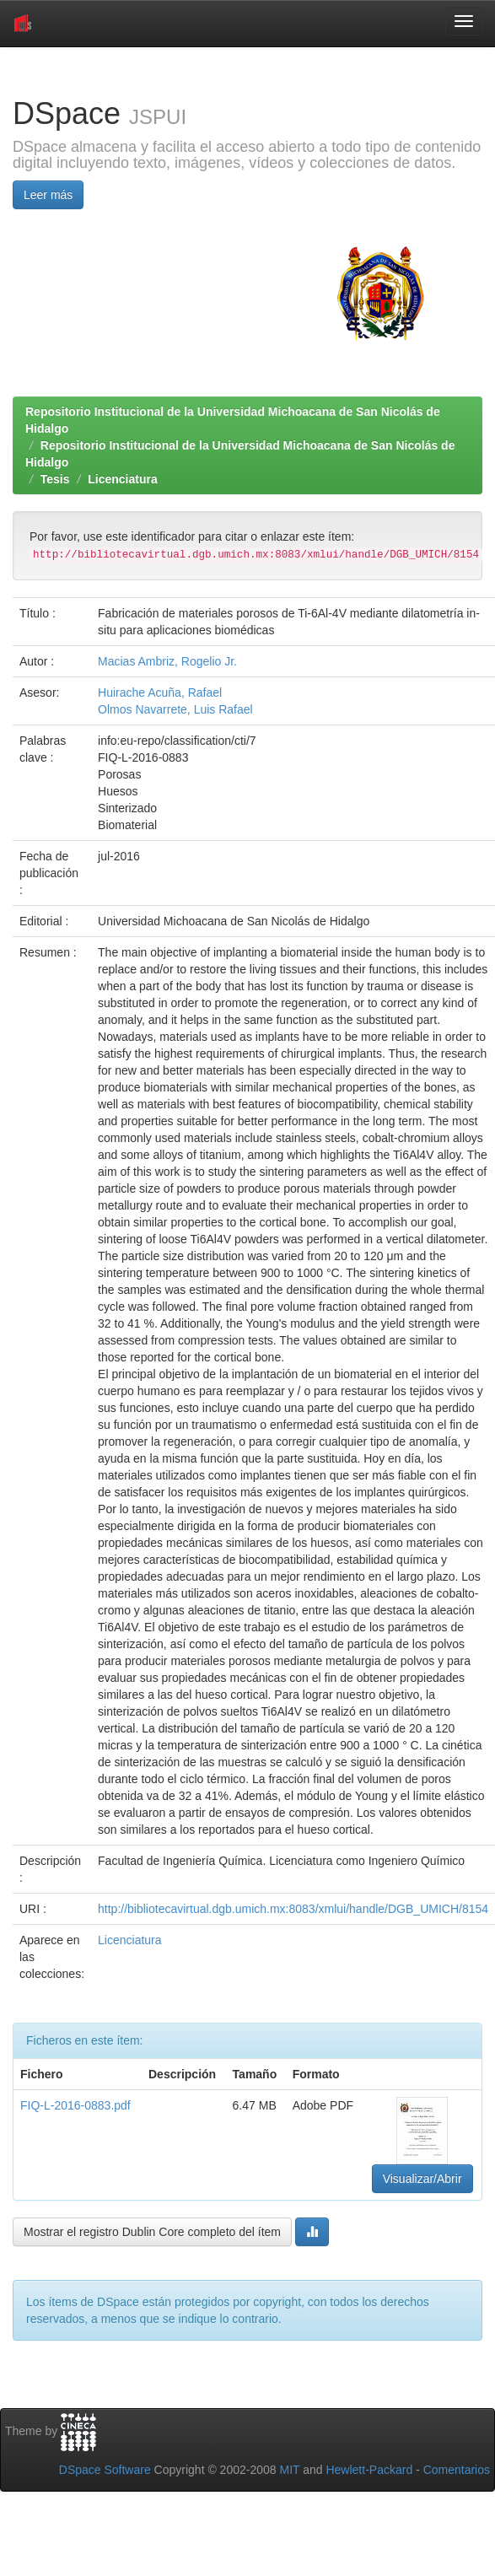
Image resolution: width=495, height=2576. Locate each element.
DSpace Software (105, 2469)
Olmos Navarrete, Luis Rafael (175, 709)
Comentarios (456, 2469)
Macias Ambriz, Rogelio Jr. (167, 661)
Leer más (48, 195)
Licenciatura (122, 479)
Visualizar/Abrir (422, 2178)
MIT (289, 2469)
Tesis (55, 479)
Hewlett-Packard (369, 2469)
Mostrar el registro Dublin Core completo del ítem (152, 2232)
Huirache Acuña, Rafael (160, 692)
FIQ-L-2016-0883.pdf (75, 2105)
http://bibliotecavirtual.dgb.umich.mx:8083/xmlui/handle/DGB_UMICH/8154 (293, 1909)
